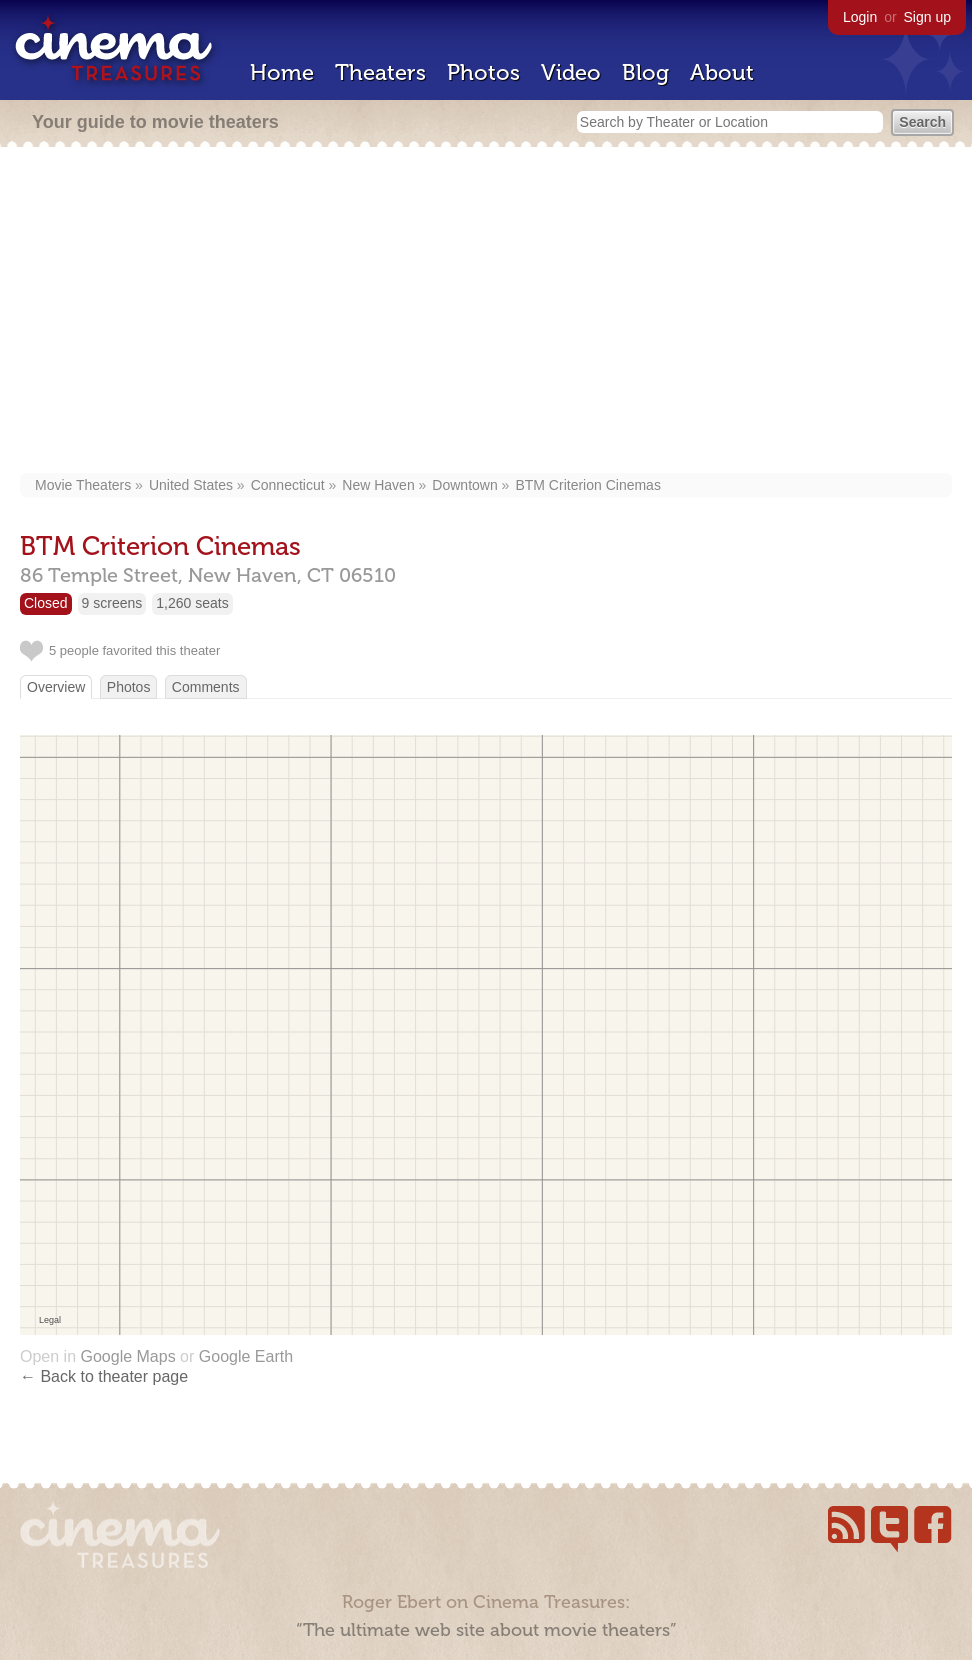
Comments (206, 687)
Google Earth (246, 1356)
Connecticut (288, 485)
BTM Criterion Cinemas (587, 485)
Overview (56, 687)
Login (860, 17)
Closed (46, 603)
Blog (645, 72)
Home (282, 72)
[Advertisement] (486, 312)
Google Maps (127, 1356)
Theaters (380, 72)
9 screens (112, 603)
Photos (483, 72)
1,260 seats (192, 603)
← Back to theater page (104, 1376)
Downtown (464, 485)
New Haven (378, 485)
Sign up (927, 17)
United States (191, 485)
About (722, 72)
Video (571, 72)
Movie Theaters (83, 485)
